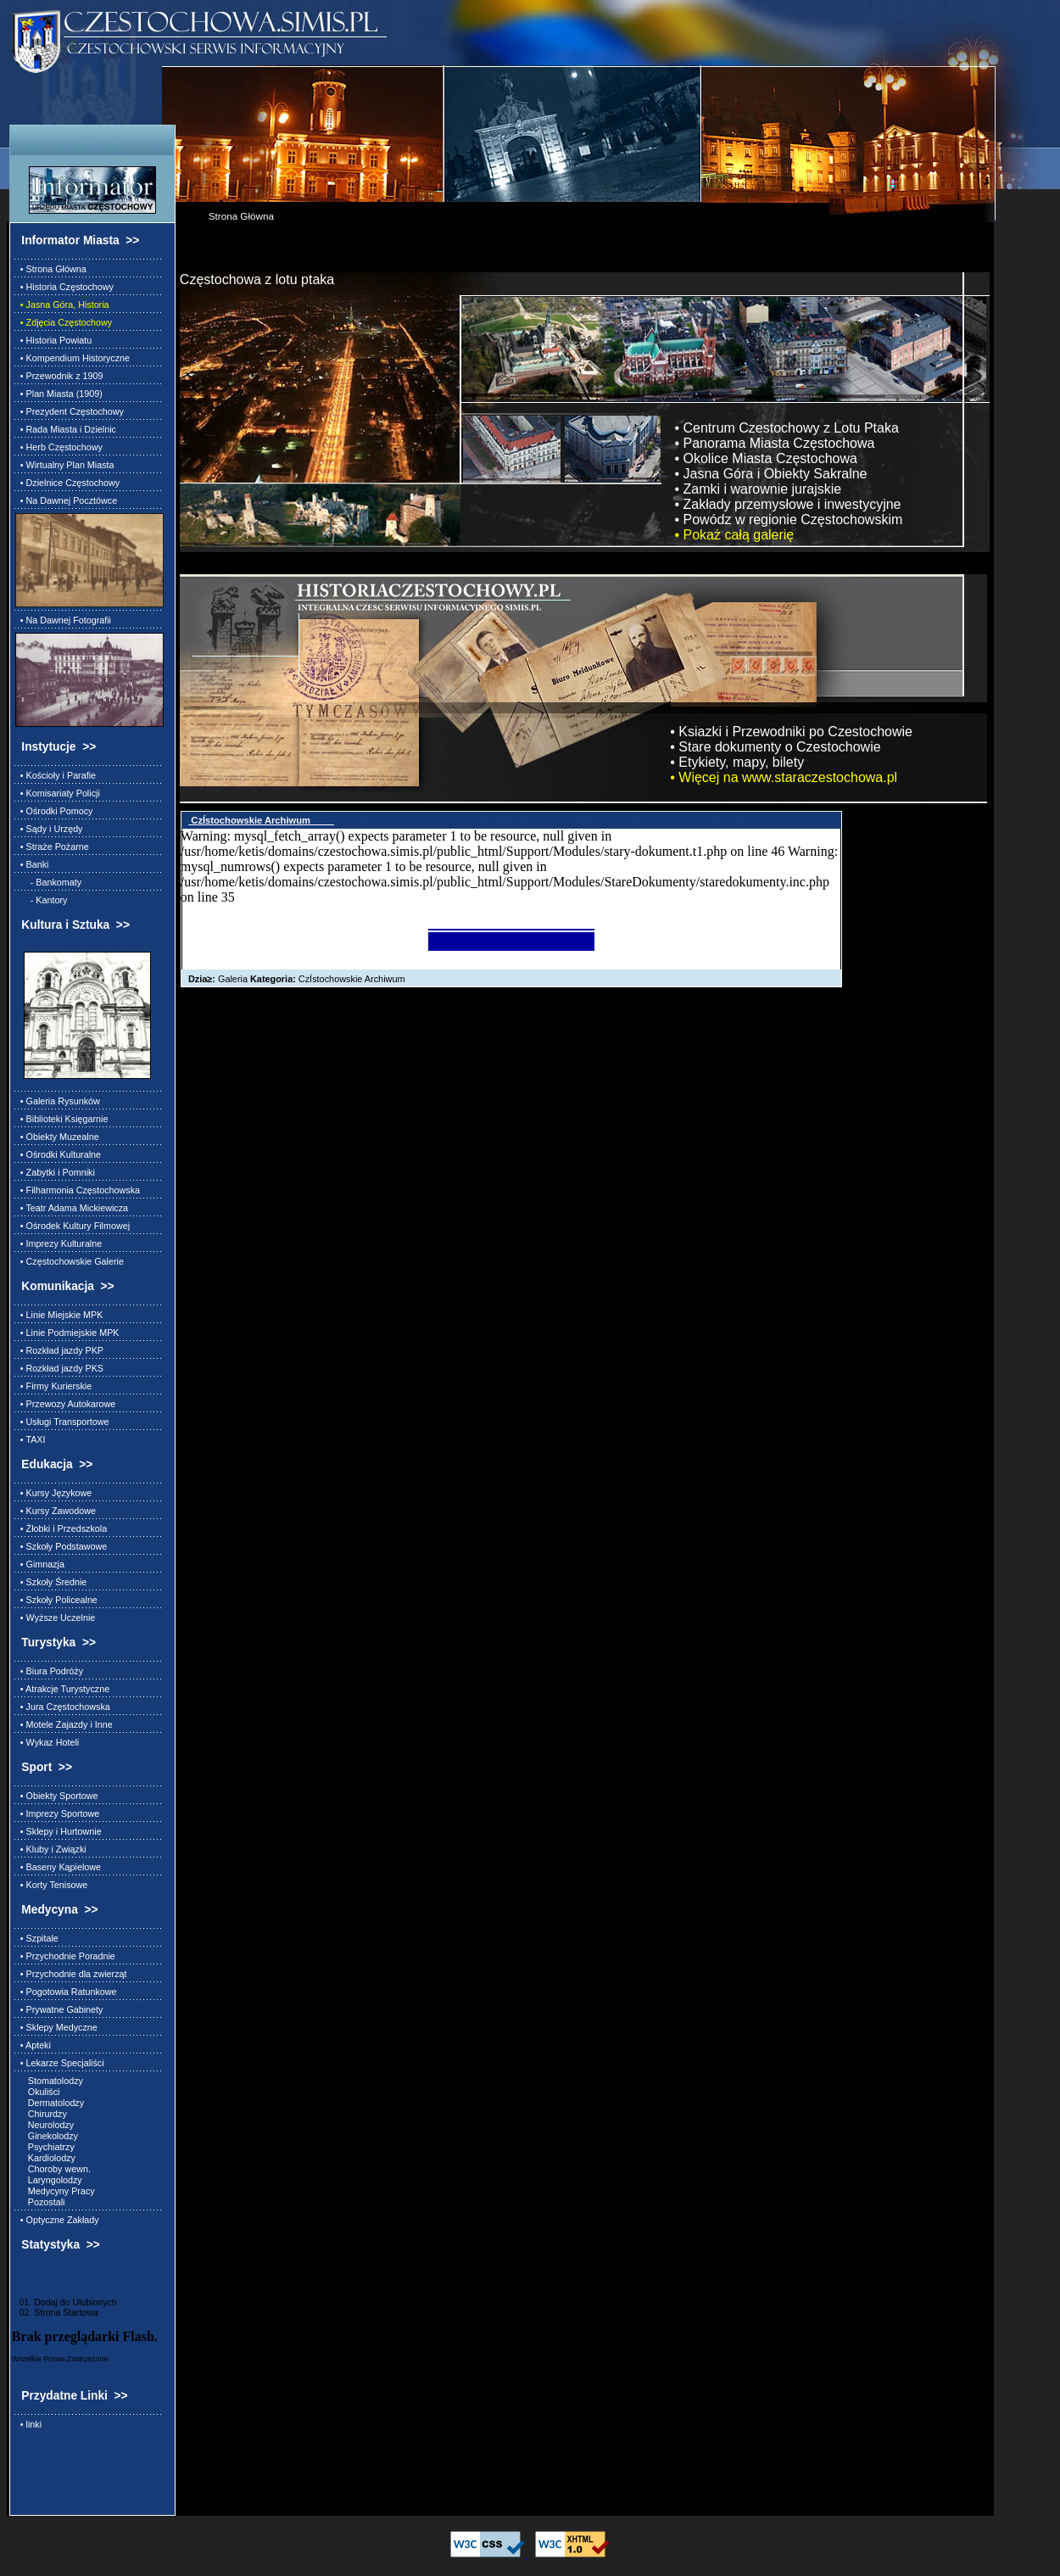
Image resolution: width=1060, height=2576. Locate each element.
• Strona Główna (50, 269)
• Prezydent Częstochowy (69, 411)
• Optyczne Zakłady (57, 2220)
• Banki (32, 864)
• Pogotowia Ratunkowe (66, 1991)
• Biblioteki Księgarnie (62, 1119)
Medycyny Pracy (55, 2191)
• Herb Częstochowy (59, 447)
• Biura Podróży (49, 1671)
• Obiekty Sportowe (56, 1796)
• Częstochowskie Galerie (69, 1261)
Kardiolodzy (45, 2158)
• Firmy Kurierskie (53, 1386)
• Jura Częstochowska (62, 1707)
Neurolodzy (44, 2125)
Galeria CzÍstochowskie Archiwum (293, 979)
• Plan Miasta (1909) (59, 393)
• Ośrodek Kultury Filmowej (72, 1226)
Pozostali (40, 2202)
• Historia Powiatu (53, 340)
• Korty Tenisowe (51, 1885)
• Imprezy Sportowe (57, 1813)
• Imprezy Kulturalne (58, 1243)
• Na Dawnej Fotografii (63, 620)
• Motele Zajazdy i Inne (64, 1724)
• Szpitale (37, 1938)
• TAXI (30, 1439)
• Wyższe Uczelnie (55, 1617)
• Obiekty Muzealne (57, 1137)
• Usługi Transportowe (62, 1422)
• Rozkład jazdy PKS (59, 1368)
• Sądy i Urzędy (49, 829)
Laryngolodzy (48, 2180)
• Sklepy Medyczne (56, 2027)
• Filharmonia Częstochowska (77, 1190)
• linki (28, 2424)
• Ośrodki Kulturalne (58, 1154)
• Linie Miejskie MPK (59, 1315)
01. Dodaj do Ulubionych (64, 2302)
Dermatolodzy (49, 2103)
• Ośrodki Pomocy (54, 811)
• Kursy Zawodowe (55, 1511)
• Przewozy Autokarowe (65, 1404)
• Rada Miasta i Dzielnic (65, 429)
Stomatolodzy (49, 2081)
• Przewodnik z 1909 (59, 376)
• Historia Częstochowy (64, 287)
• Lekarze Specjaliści (59, 2063)
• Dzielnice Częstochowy (67, 483)
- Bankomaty (48, 882)
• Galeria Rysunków (57, 1101)
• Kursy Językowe (53, 1493)
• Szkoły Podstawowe (61, 1546)
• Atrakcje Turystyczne (62, 1689)
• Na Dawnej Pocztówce (66, 500)
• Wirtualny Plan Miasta (64, 465)
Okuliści (37, 2092)
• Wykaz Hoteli (47, 1742)
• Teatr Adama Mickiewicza (71, 1208)
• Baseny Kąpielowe (58, 1867)
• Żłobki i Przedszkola (61, 1528)
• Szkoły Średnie (50, 1582)
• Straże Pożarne (52, 846)
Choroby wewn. (53, 2169)
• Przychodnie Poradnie (65, 1956)
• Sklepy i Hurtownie (58, 1831)
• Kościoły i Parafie (55, 775)
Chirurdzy (41, 2114)
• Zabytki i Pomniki (55, 1172)
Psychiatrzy (45, 2147)
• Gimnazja (39, 1564)
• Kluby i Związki (50, 1849)
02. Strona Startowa (55, 2312)
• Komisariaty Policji (57, 793)
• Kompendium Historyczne (72, 358)
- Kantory (41, 900)
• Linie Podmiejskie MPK (67, 1332)
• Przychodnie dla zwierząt (71, 1974)
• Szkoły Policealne (56, 1600)
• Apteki (33, 2045)
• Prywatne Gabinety (59, 2009)
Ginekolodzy (46, 2136)
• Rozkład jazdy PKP (59, 1350)
